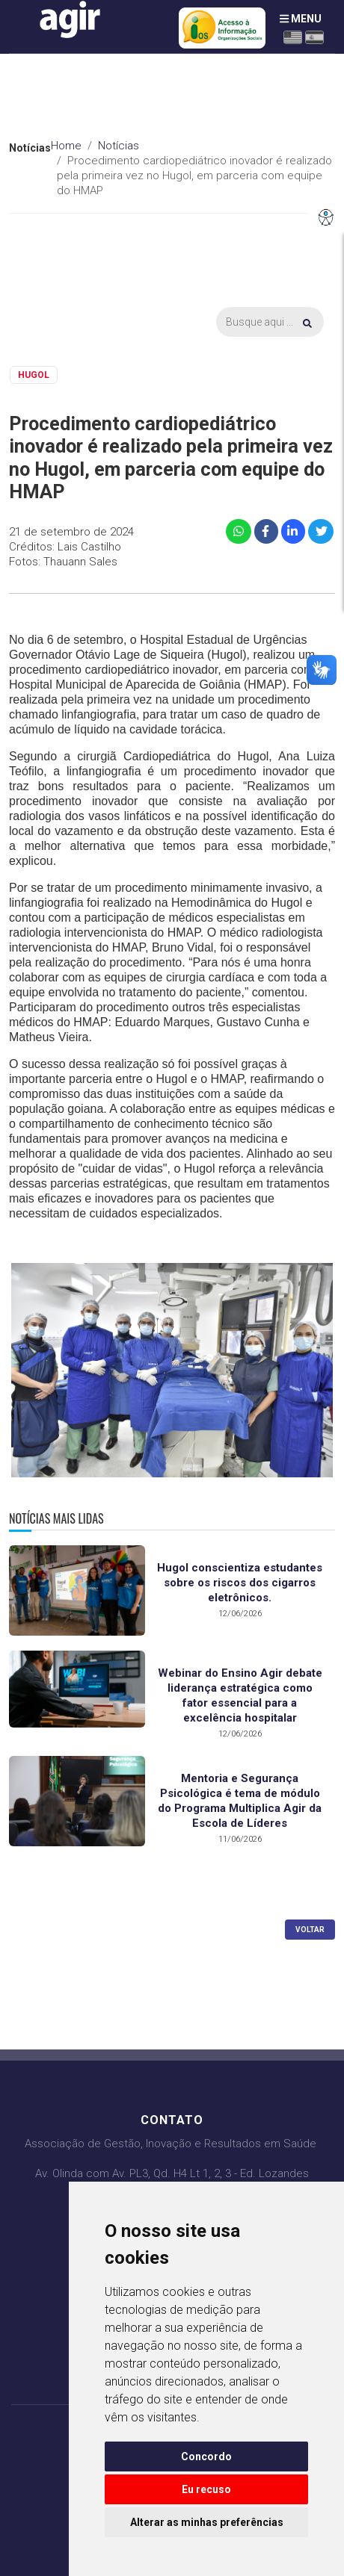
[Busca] (270, 322)
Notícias (118, 145)
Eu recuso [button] (206, 2489)
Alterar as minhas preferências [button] (206, 2522)
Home (66, 145)
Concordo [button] (206, 2456)
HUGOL (33, 375)
